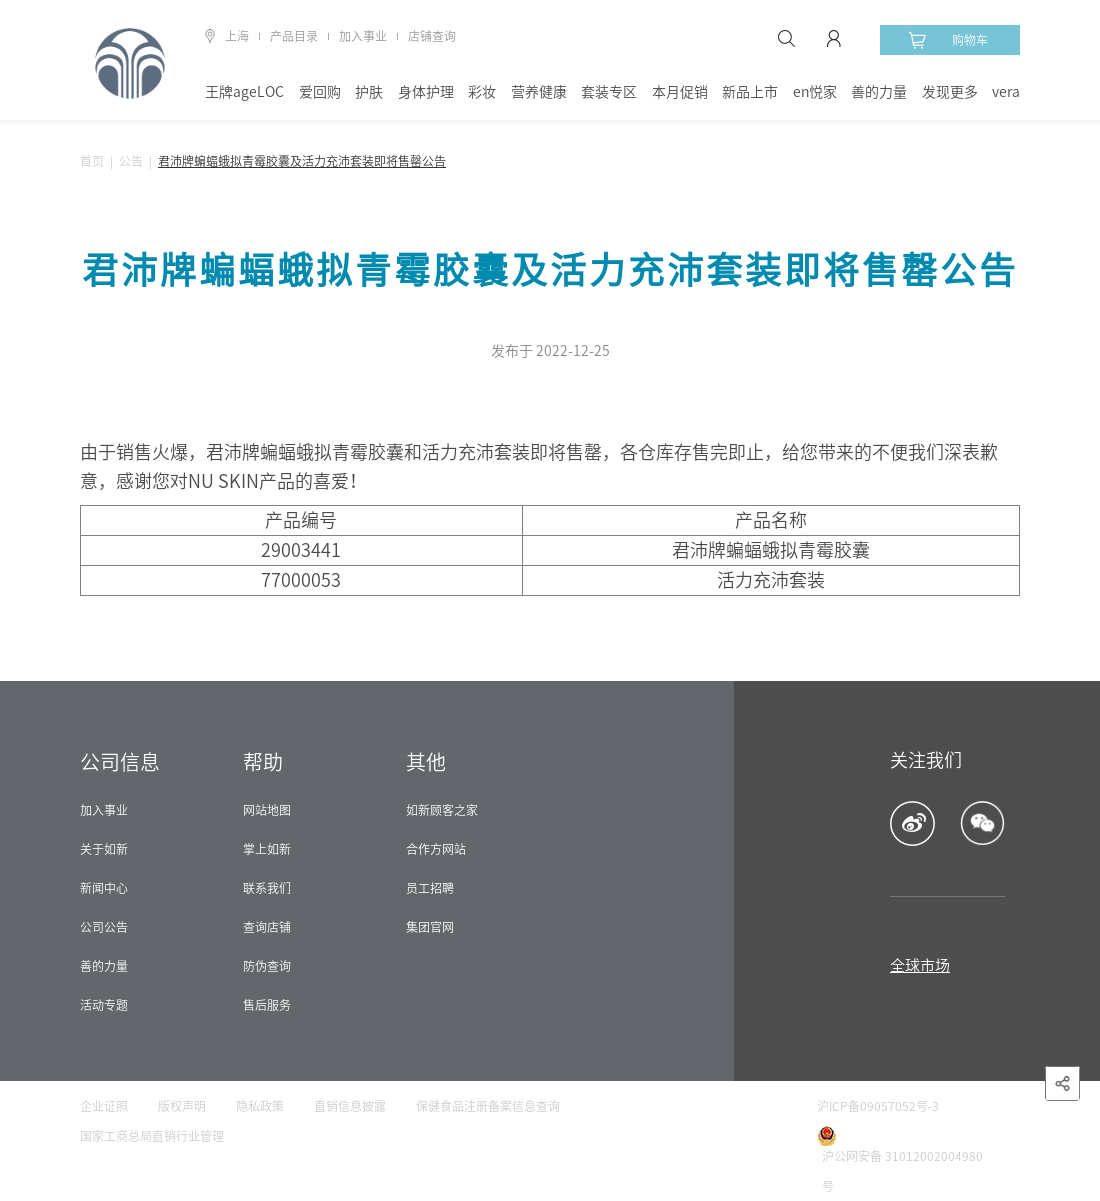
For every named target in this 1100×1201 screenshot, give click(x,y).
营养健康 (539, 92)
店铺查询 (432, 36)
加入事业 (363, 36)
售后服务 (267, 1005)
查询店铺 (267, 927)
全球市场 (920, 965)
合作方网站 (436, 849)
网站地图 (267, 810)
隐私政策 (260, 1106)
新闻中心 (104, 888)
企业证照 (104, 1106)
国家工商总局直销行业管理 (152, 1136)
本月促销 (680, 92)
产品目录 (294, 36)
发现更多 (950, 92)
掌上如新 (267, 849)
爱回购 (320, 92)
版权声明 (182, 1106)
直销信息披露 (350, 1106)
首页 (92, 161)
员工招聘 (430, 888)
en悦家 (815, 92)
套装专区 (609, 92)
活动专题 (104, 1005)
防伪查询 (267, 966)
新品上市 (750, 92)
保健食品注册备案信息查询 (488, 1106)
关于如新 (104, 849)
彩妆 (482, 92)
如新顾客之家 (442, 810)
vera (1006, 92)
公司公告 (104, 927)
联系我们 (267, 888)
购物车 (948, 40)
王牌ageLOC (244, 92)
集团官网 (430, 927)
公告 (131, 161)
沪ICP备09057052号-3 (878, 1106)
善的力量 (879, 92)
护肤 (369, 92)
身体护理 (426, 92)
